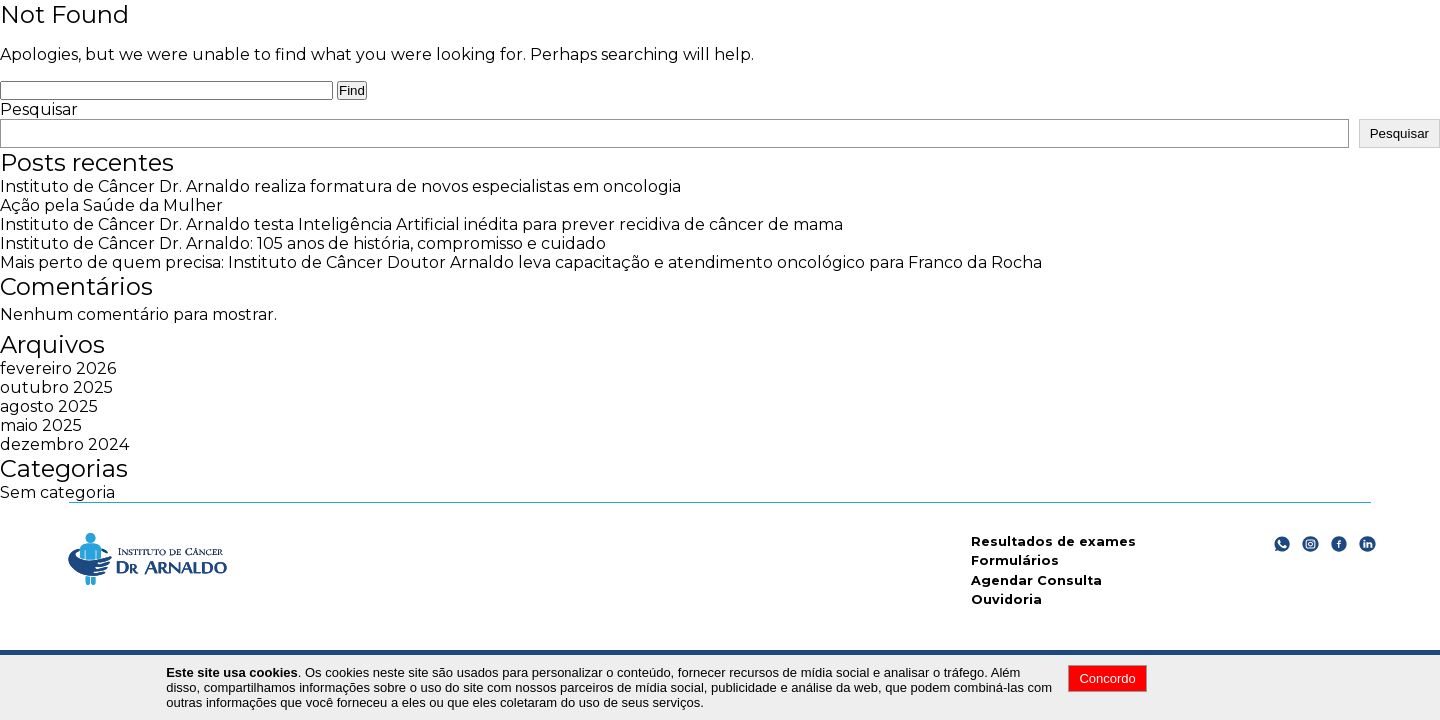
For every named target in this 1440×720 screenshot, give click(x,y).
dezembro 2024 (64, 444)
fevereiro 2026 (58, 368)
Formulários (1015, 560)
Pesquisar (39, 109)
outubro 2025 (56, 387)
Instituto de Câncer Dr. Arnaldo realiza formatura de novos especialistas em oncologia (340, 186)
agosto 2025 (49, 406)
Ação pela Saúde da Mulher (111, 205)
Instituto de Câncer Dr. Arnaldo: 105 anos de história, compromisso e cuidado (303, 243)
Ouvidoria (1006, 599)
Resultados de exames (1053, 541)
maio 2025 (41, 425)
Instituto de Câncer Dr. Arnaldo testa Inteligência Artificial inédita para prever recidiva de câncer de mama (421, 224)
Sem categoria (57, 492)
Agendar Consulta (1036, 580)
